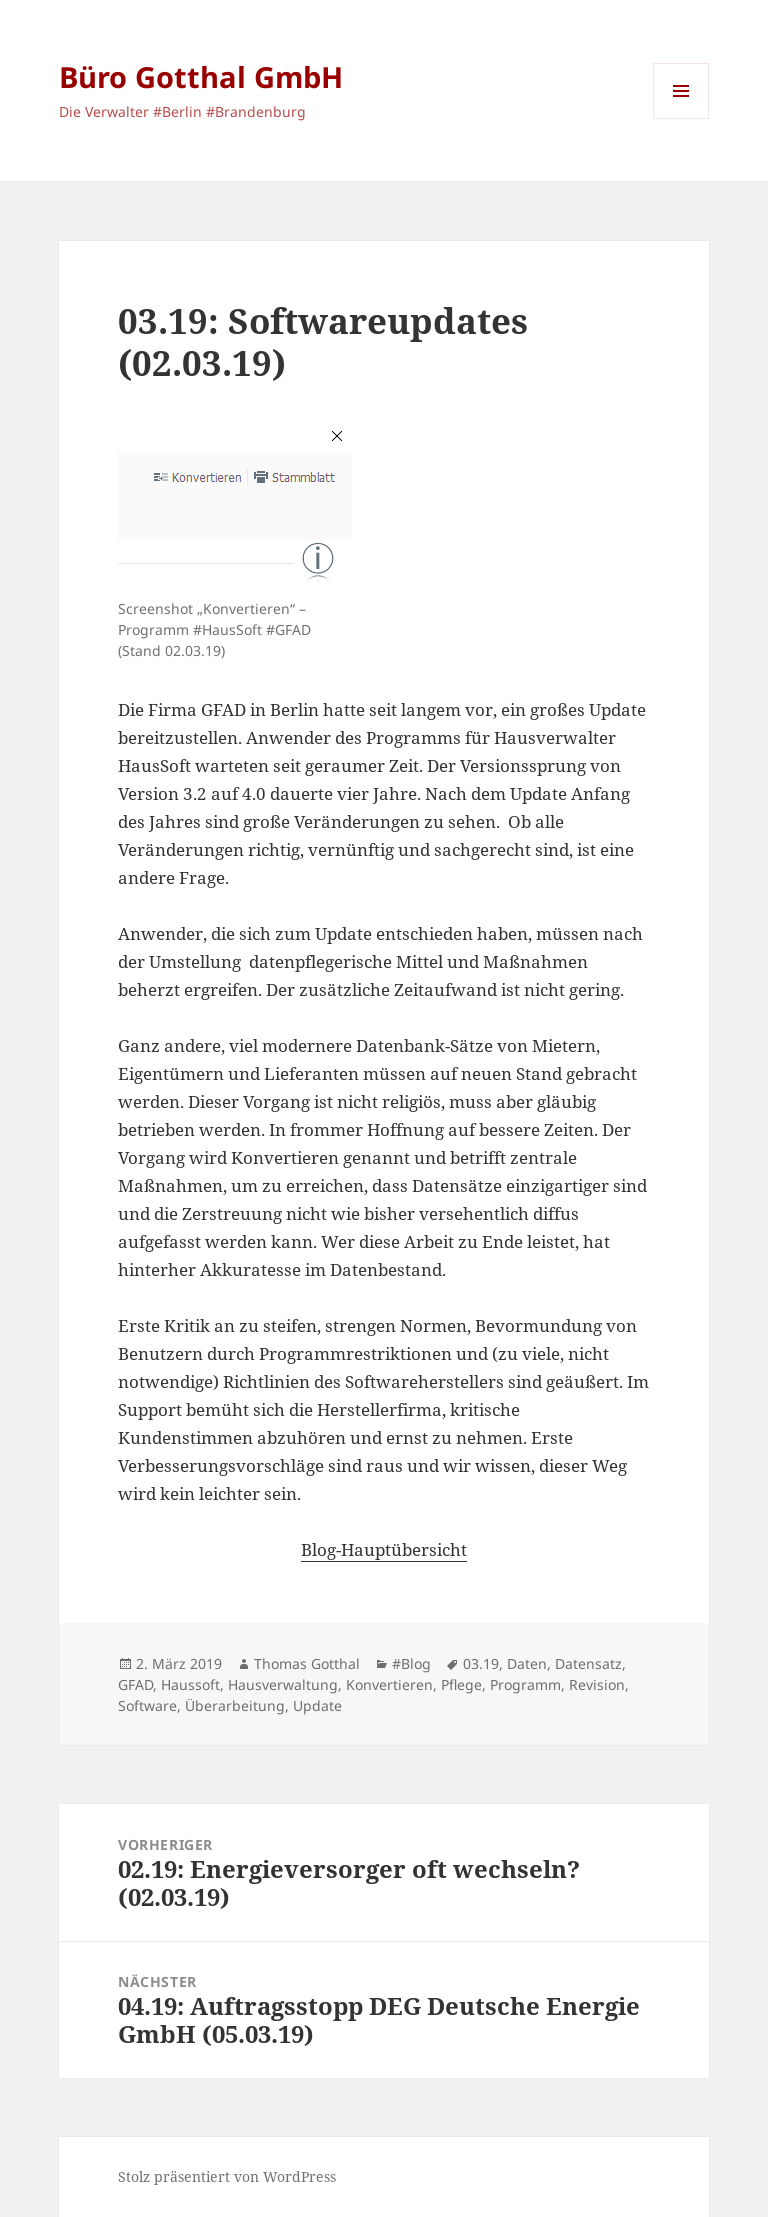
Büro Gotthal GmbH (201, 76)
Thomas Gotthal (307, 1663)
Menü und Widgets (681, 118)
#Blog (411, 1663)
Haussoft (190, 1684)
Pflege (461, 1684)
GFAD (135, 1684)
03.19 (481, 1663)
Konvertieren (389, 1684)
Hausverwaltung (283, 1684)
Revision (597, 1684)
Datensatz (588, 1663)
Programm (525, 1684)
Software (147, 1705)
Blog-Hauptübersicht (384, 1549)
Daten (527, 1663)
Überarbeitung (235, 1705)
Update (317, 1705)
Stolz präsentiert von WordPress (227, 2176)
